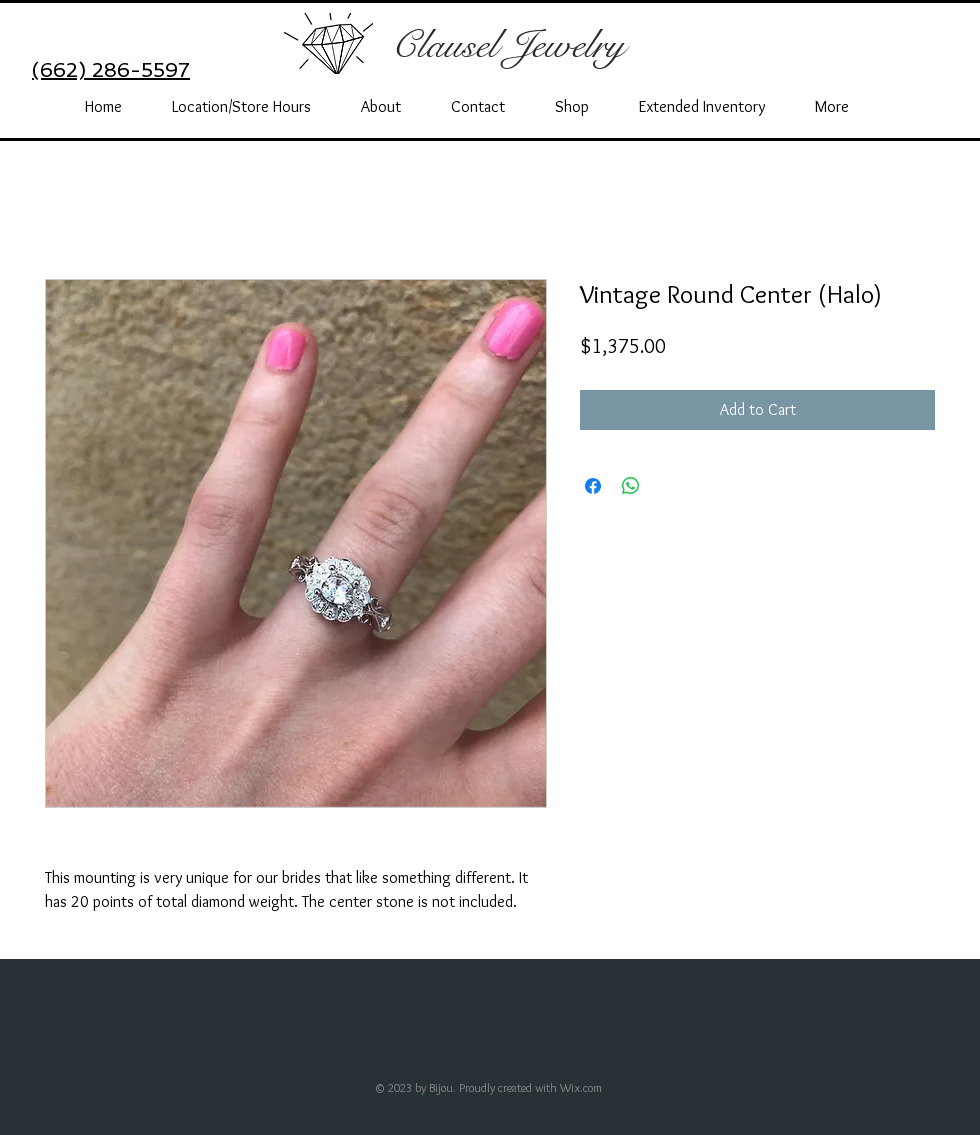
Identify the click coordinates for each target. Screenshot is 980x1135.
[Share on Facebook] (593, 486)
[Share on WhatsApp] (631, 486)
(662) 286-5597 (111, 70)
